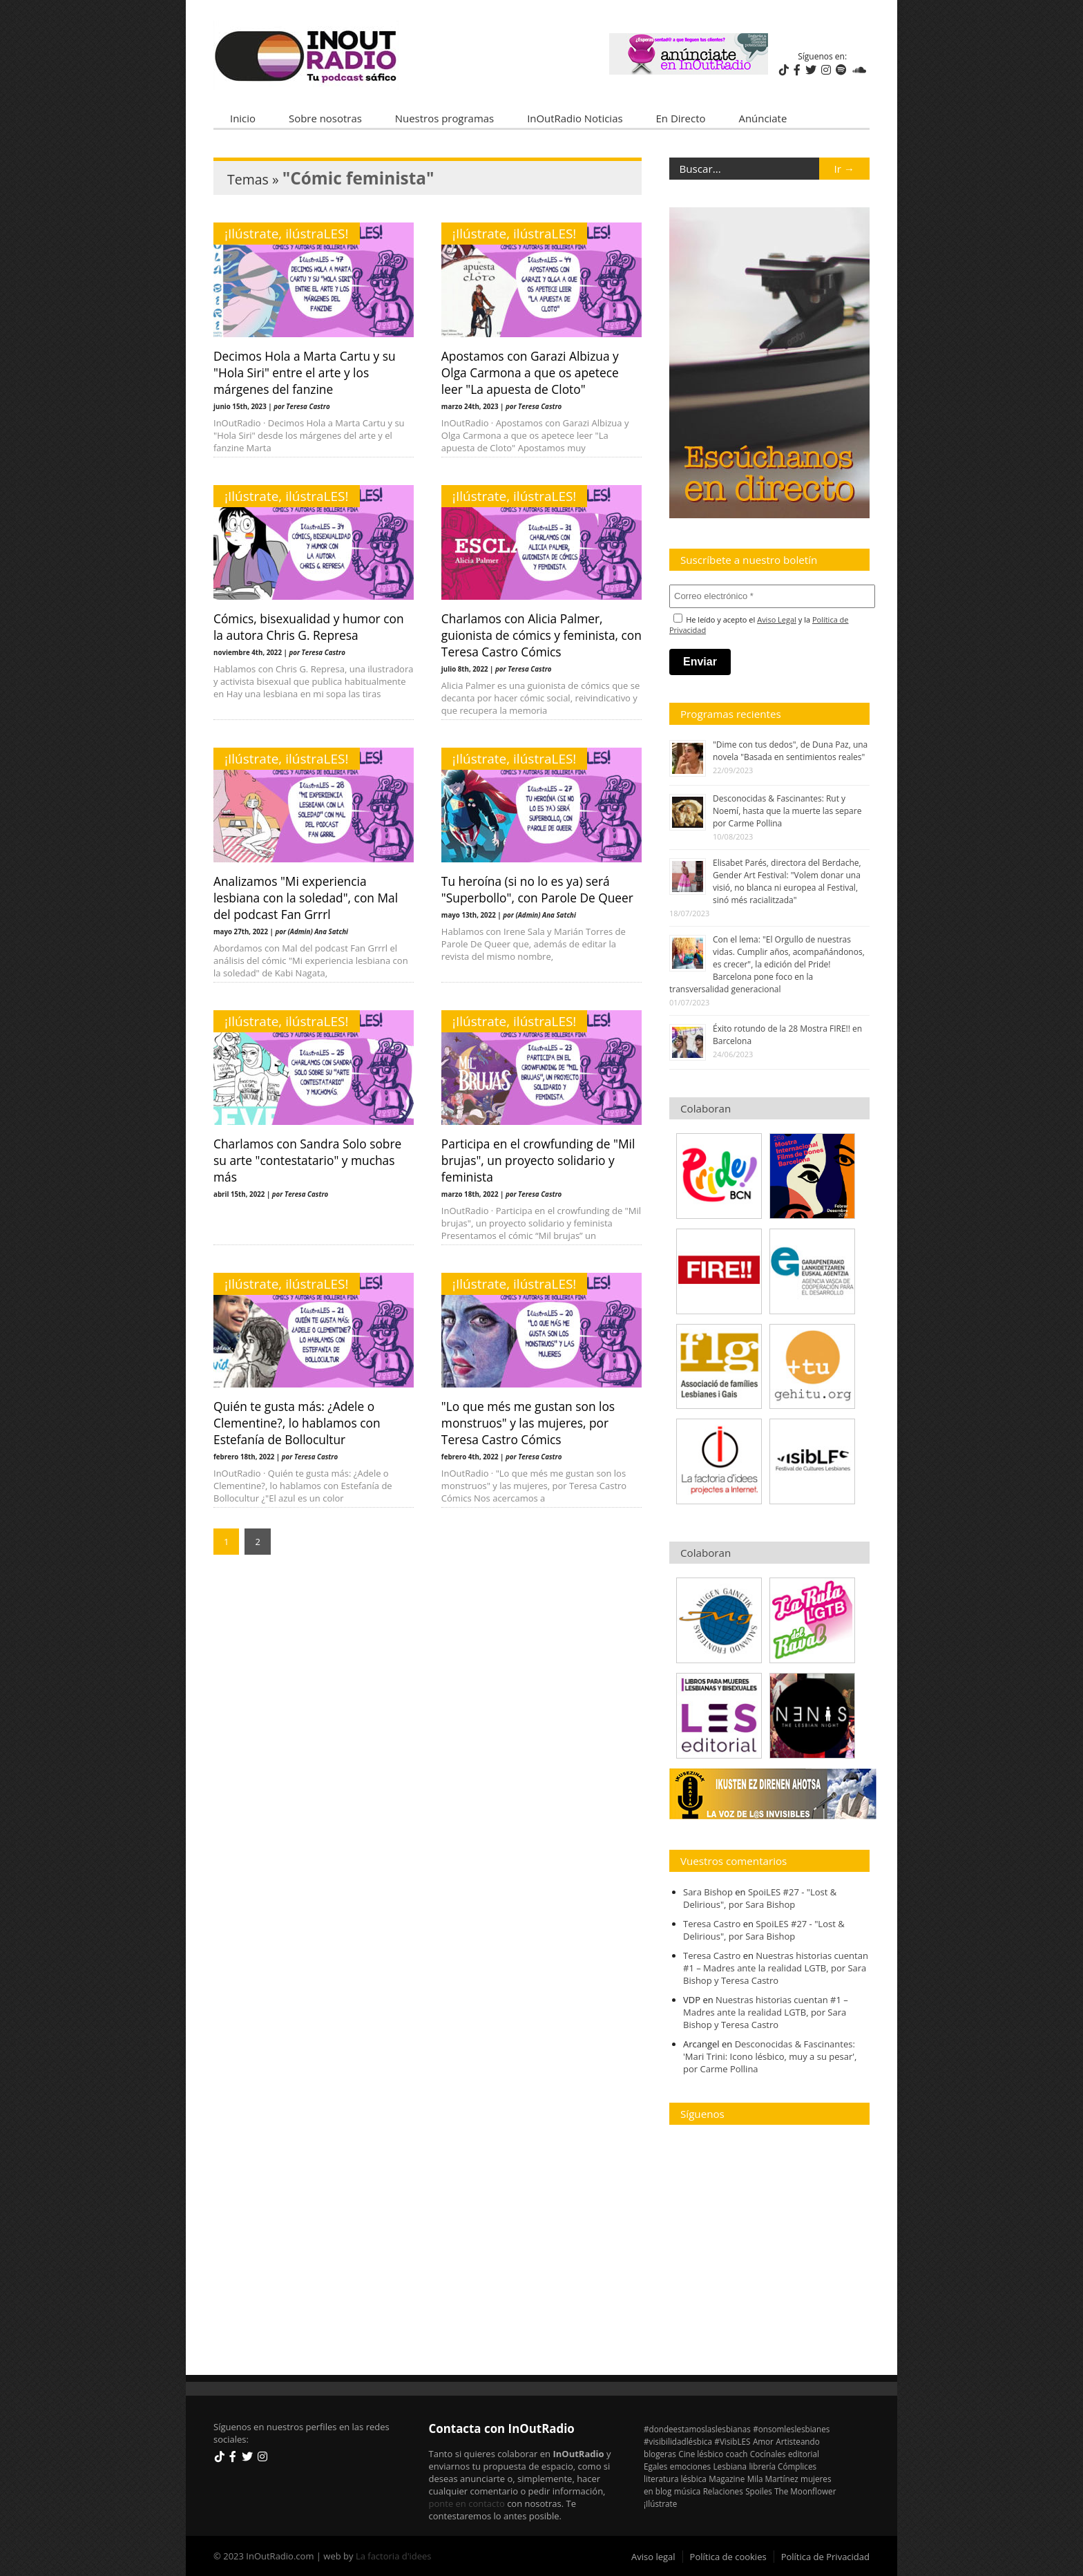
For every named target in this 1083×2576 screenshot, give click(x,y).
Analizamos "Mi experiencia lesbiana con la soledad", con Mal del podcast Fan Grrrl (305, 897)
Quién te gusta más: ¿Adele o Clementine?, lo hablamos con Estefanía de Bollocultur (297, 1423)
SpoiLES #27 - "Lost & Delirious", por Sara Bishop (759, 1898)
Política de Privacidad (825, 2556)
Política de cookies (728, 2556)
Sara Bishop (708, 1892)
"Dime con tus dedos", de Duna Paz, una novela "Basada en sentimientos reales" (790, 751)
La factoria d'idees (394, 2556)
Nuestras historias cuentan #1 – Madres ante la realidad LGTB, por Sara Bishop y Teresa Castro (775, 1968)
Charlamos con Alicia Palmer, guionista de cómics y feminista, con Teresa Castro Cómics (541, 635)
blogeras (660, 2453)
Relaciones (723, 2491)
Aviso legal (653, 2556)
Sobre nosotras (325, 118)
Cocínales (768, 2453)
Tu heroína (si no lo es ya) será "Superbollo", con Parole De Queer (537, 889)
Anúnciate (762, 118)
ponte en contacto (467, 2503)
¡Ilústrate (660, 2503)
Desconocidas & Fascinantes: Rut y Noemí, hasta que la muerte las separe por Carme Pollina (787, 811)
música (687, 2491)
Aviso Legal (776, 619)
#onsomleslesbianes (791, 2428)
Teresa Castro (711, 1923)
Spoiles (758, 2491)
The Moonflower (805, 2491)
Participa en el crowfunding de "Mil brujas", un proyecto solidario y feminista (538, 1160)
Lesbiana (730, 2466)
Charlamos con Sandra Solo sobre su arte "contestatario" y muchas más (307, 1160)
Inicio (243, 118)
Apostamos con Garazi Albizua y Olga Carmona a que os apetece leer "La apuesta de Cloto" (530, 372)
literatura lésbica (675, 2478)
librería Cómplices (782, 2466)
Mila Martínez (772, 2478)
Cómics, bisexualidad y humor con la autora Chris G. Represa (308, 626)
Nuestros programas (444, 118)
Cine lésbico (700, 2453)
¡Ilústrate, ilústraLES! (286, 234)
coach (737, 2453)
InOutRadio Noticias (574, 118)
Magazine (727, 2478)
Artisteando (797, 2441)
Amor (763, 2441)
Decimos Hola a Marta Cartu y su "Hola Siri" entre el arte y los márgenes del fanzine (304, 372)
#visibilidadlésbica (678, 2441)
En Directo (681, 118)
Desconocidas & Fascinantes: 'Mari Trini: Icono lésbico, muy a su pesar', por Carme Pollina (769, 2056)
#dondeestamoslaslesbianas (697, 2428)
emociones (690, 2466)
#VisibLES (732, 2441)
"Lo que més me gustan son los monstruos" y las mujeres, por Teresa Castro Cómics (528, 1423)
